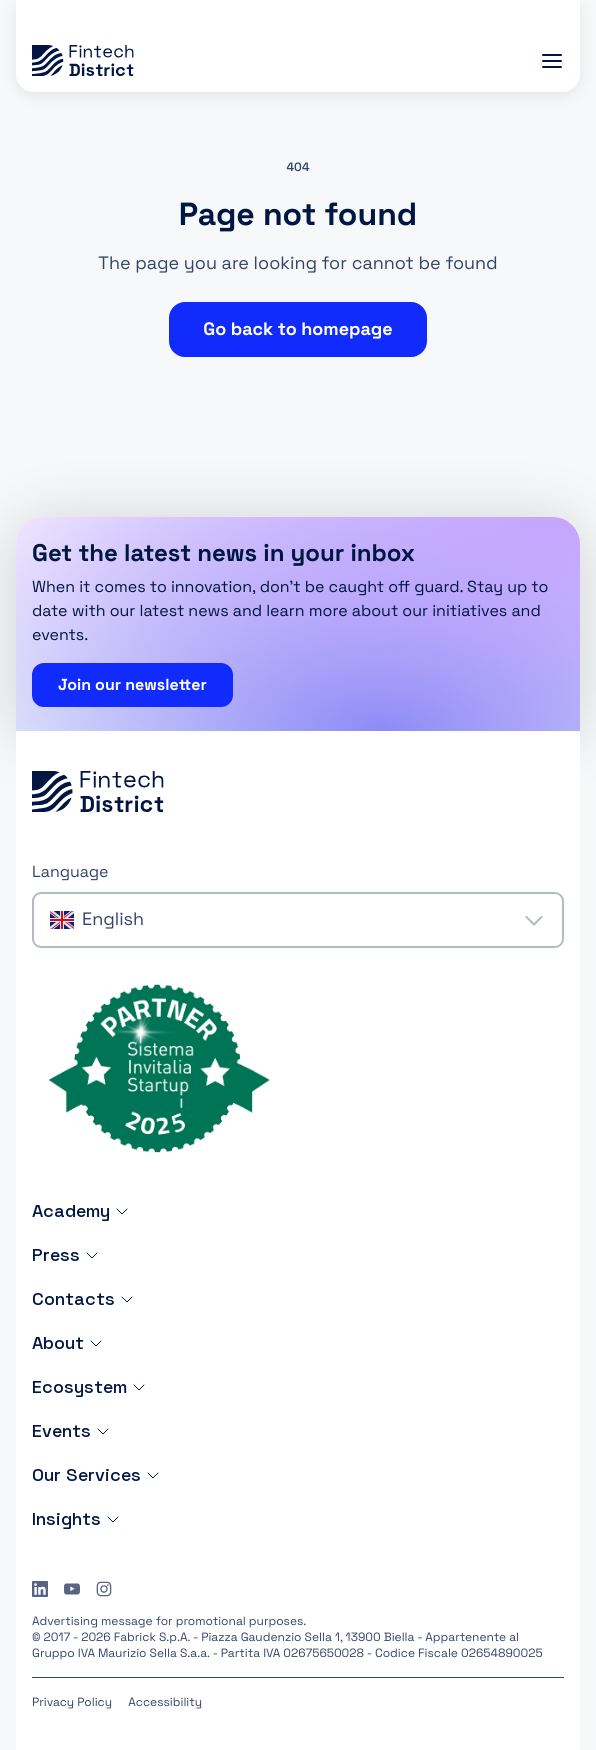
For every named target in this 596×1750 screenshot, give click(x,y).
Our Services (96, 1474)
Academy (81, 1210)
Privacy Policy (72, 1702)
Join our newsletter (132, 684)
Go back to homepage (297, 329)
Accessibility (165, 1702)
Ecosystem (89, 1386)
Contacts (83, 1298)
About (68, 1342)
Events (71, 1430)
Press (66, 1254)
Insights (76, 1518)
